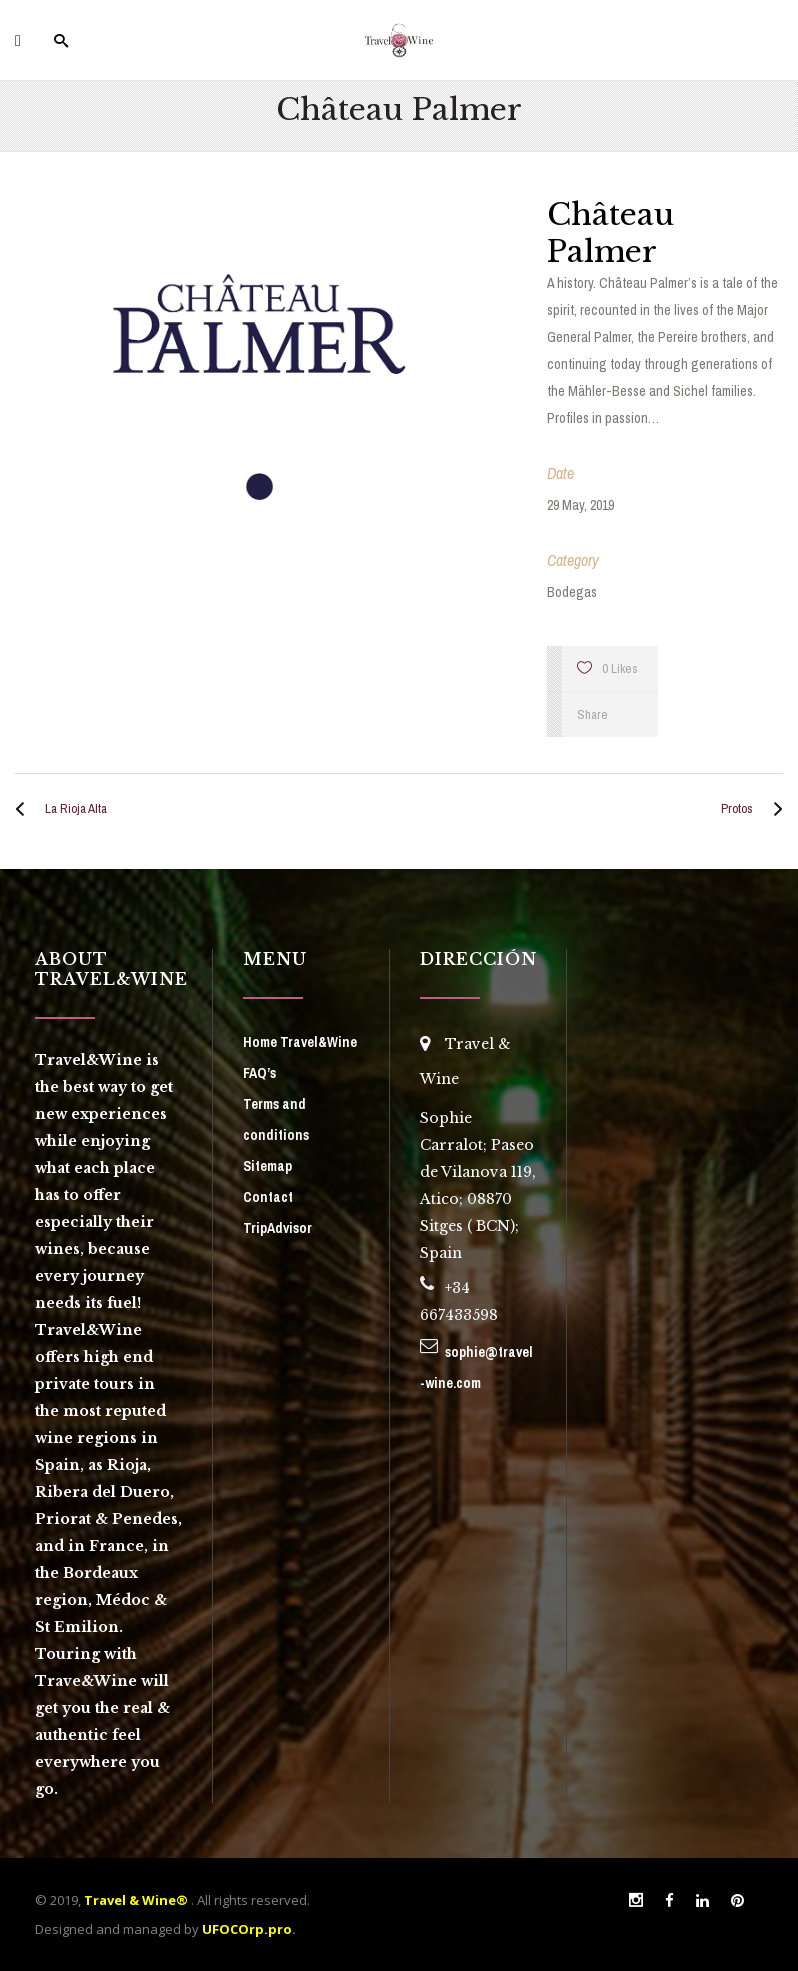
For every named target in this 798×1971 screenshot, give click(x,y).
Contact (268, 1197)
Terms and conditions (276, 1119)
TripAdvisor (277, 1228)
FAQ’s (259, 1073)
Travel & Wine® (136, 1900)
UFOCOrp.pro (247, 1929)
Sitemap (267, 1166)
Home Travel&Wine (300, 1042)
